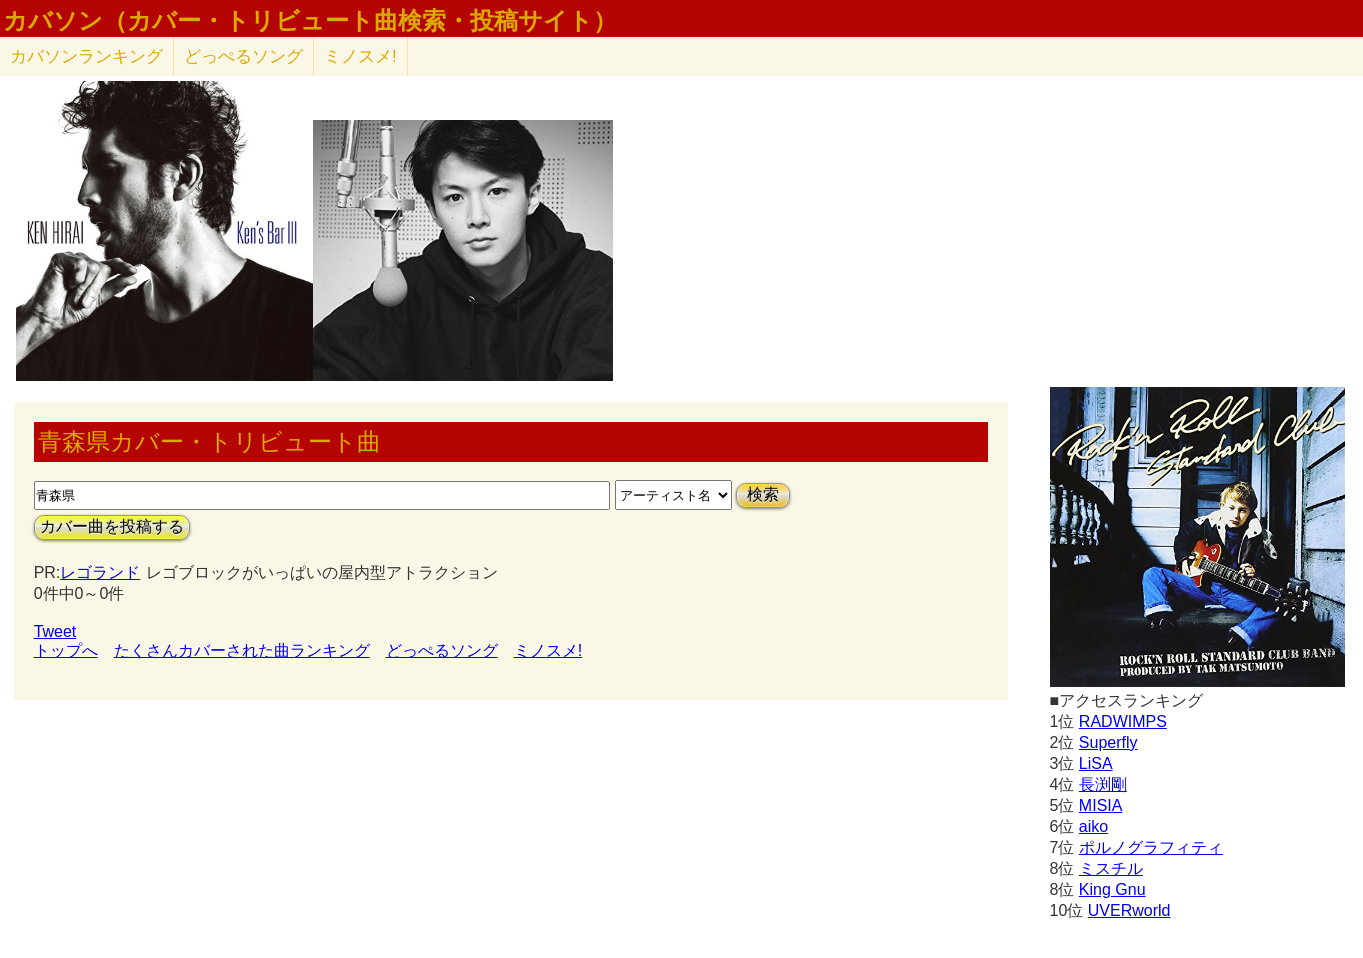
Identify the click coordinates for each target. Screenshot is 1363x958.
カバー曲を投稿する (112, 526)
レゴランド (100, 572)
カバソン (86, 56)
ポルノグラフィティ (1151, 847)
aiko (1093, 826)
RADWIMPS (1123, 721)
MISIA (1101, 805)
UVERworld (1129, 910)
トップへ (66, 650)
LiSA (1096, 763)
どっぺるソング (243, 56)
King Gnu (1112, 889)
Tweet (55, 631)
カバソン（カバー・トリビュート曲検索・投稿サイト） (310, 21)
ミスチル (1111, 868)
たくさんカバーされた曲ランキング (242, 650)
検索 (763, 494)
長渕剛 (1103, 784)
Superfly (1108, 742)
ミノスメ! (360, 56)
